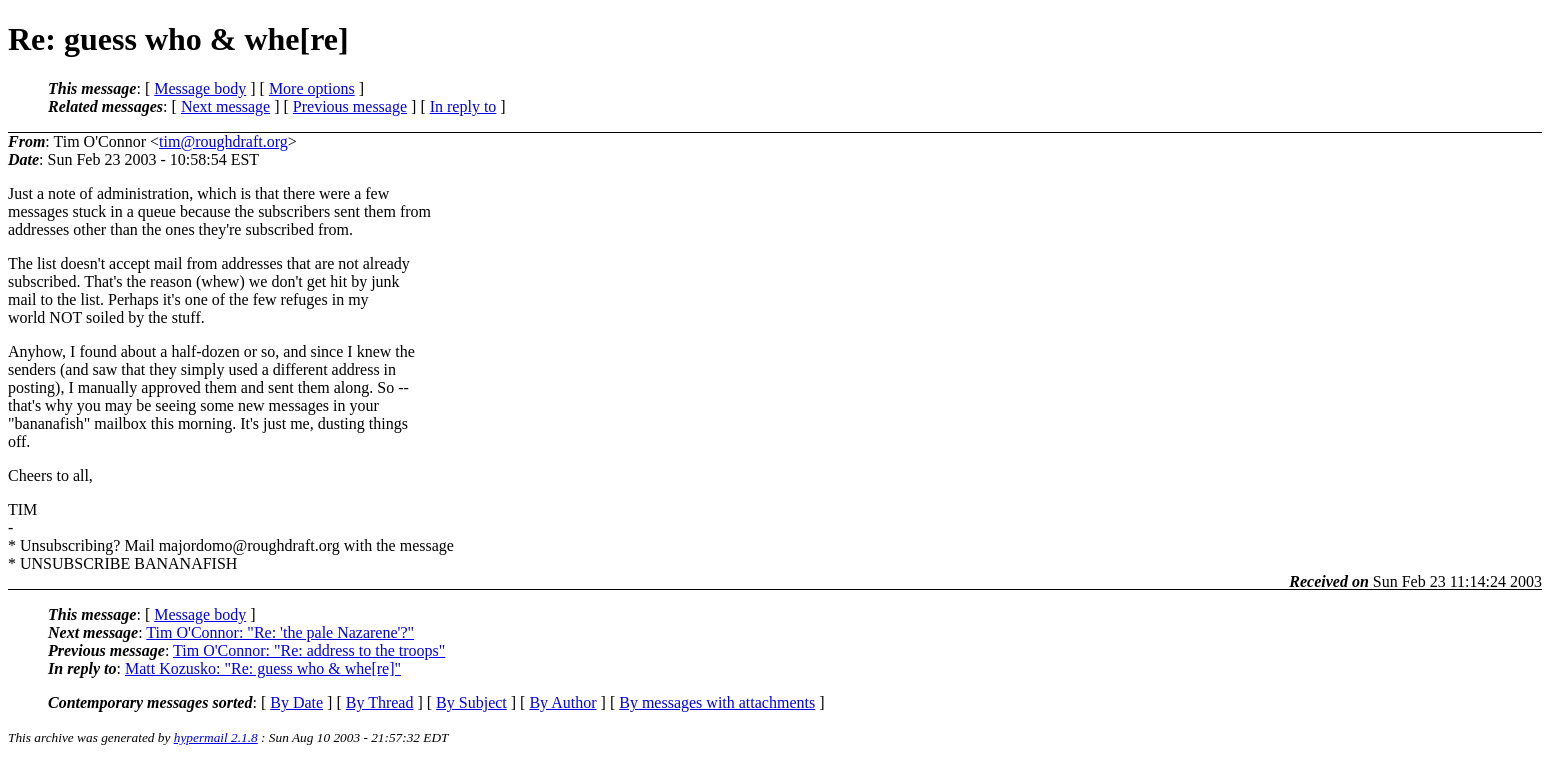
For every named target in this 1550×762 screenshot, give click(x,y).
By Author (562, 702)
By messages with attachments (717, 702)
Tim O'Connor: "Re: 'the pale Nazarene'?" (280, 632)
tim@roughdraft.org (223, 141)
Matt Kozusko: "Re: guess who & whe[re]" (263, 668)
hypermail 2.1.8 (216, 737)
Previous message (350, 106)
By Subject (471, 702)
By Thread (380, 702)
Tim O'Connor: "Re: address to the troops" (309, 650)
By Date (296, 702)
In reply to (463, 106)
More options (312, 88)
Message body (200, 88)
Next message (225, 106)
